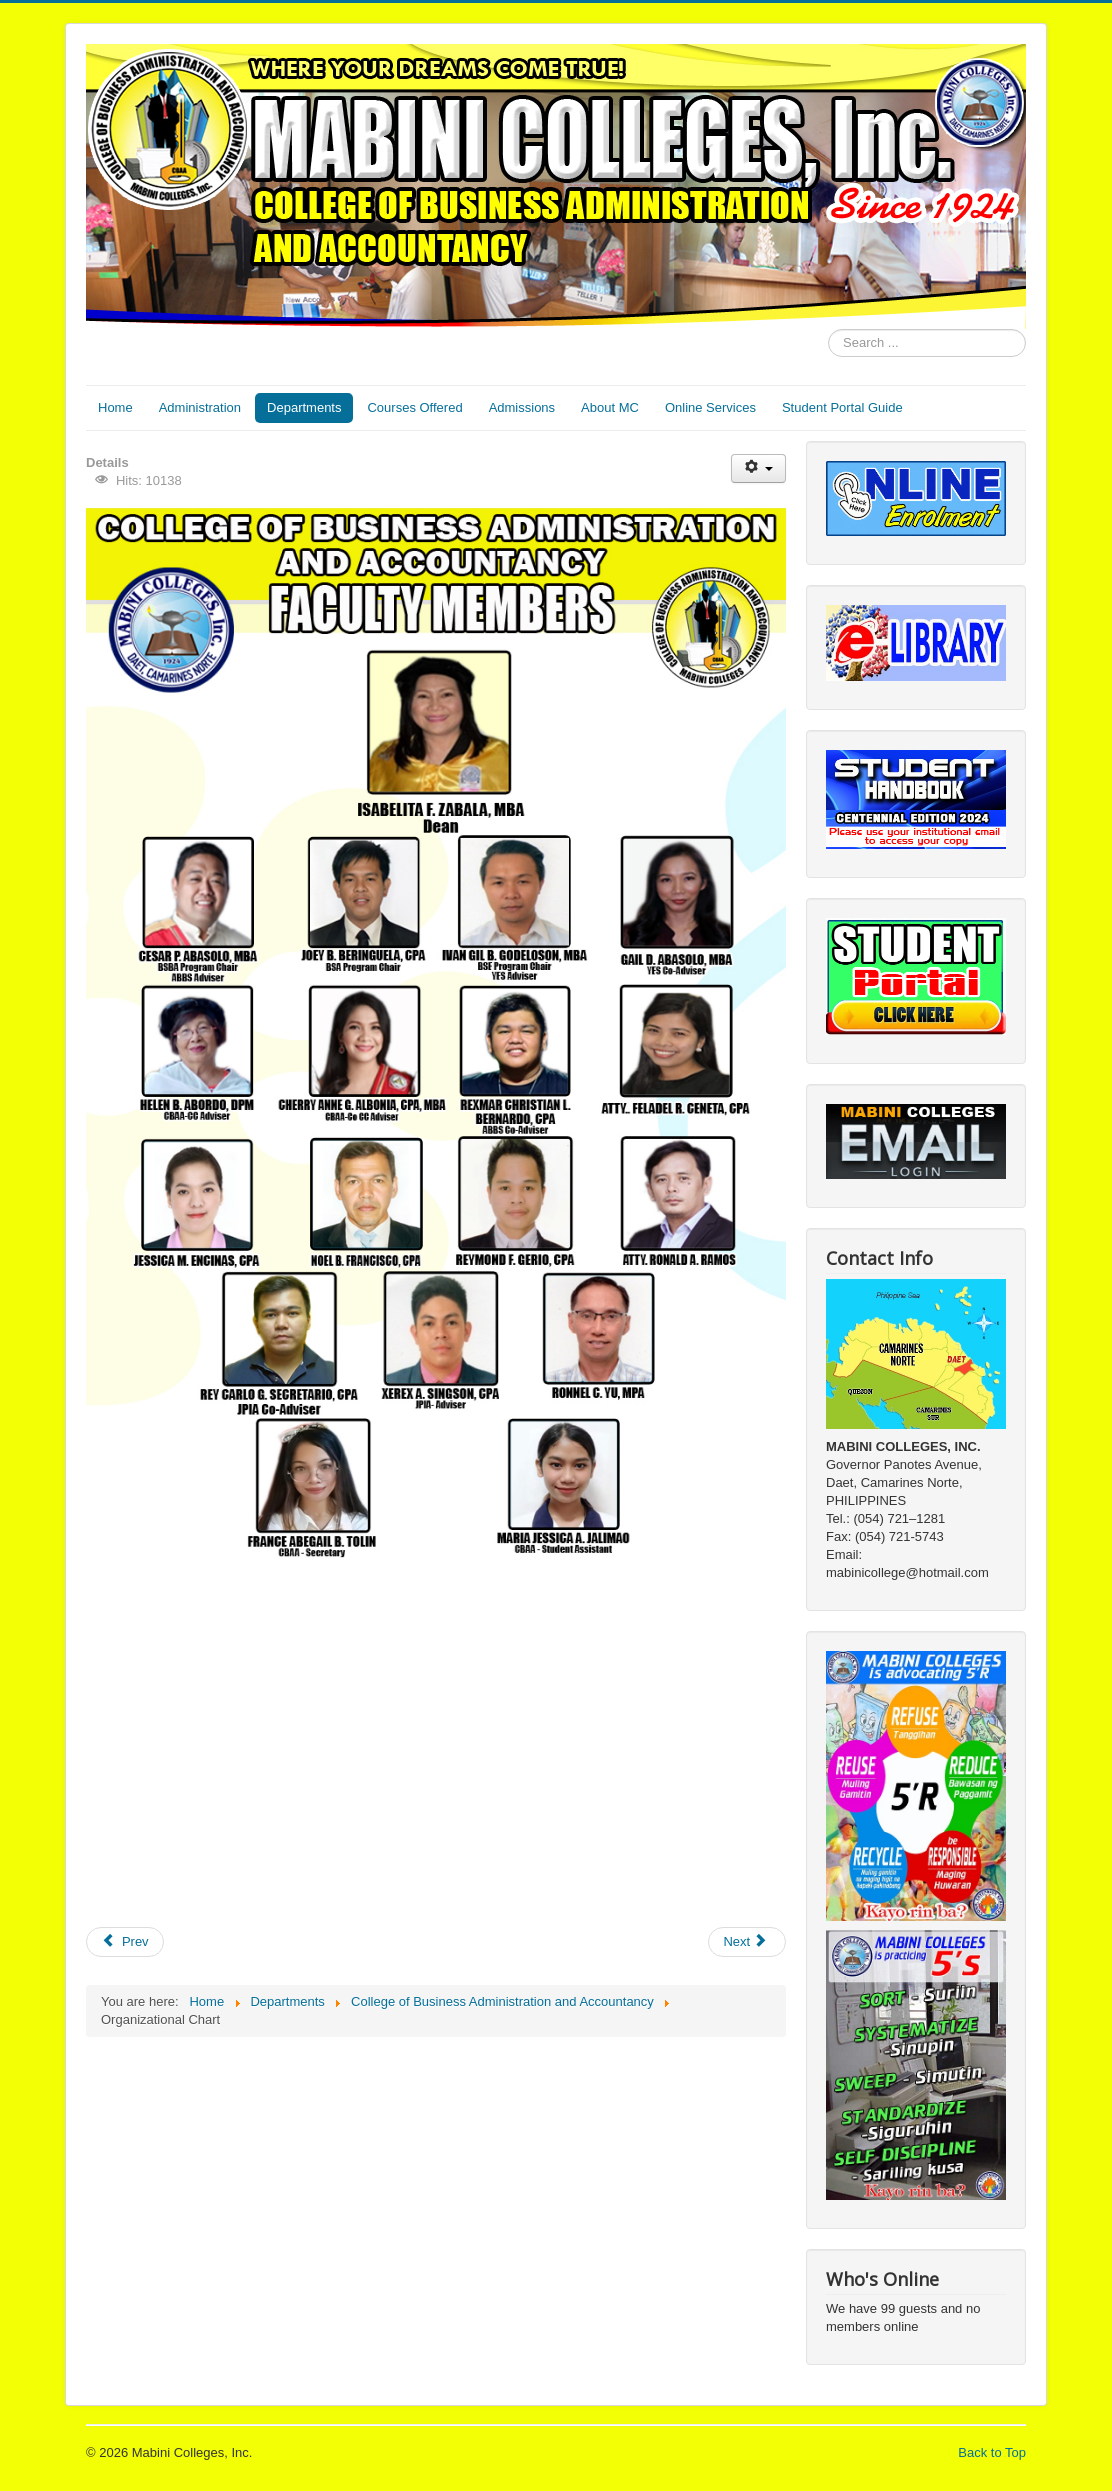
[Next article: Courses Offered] (747, 1942)
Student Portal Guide (842, 407)
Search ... (828, 329)
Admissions (522, 407)
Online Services (710, 407)
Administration (200, 407)
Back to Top (992, 2452)
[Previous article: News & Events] (125, 1942)
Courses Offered (414, 407)
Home (115, 407)
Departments (304, 407)
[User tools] (758, 468)
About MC (610, 407)
